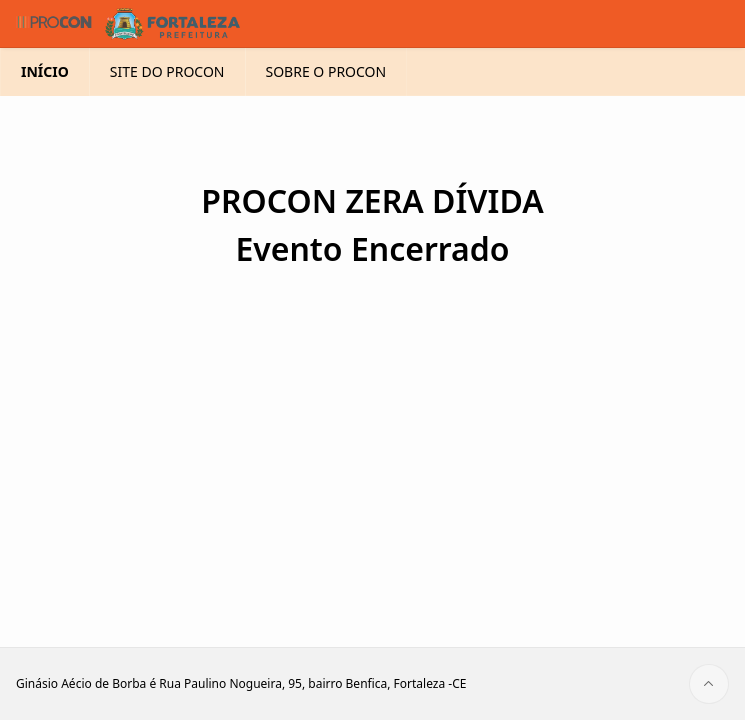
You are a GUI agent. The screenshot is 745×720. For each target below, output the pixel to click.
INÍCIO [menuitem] (45, 71)
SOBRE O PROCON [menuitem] (326, 71)
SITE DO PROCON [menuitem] (167, 71)
